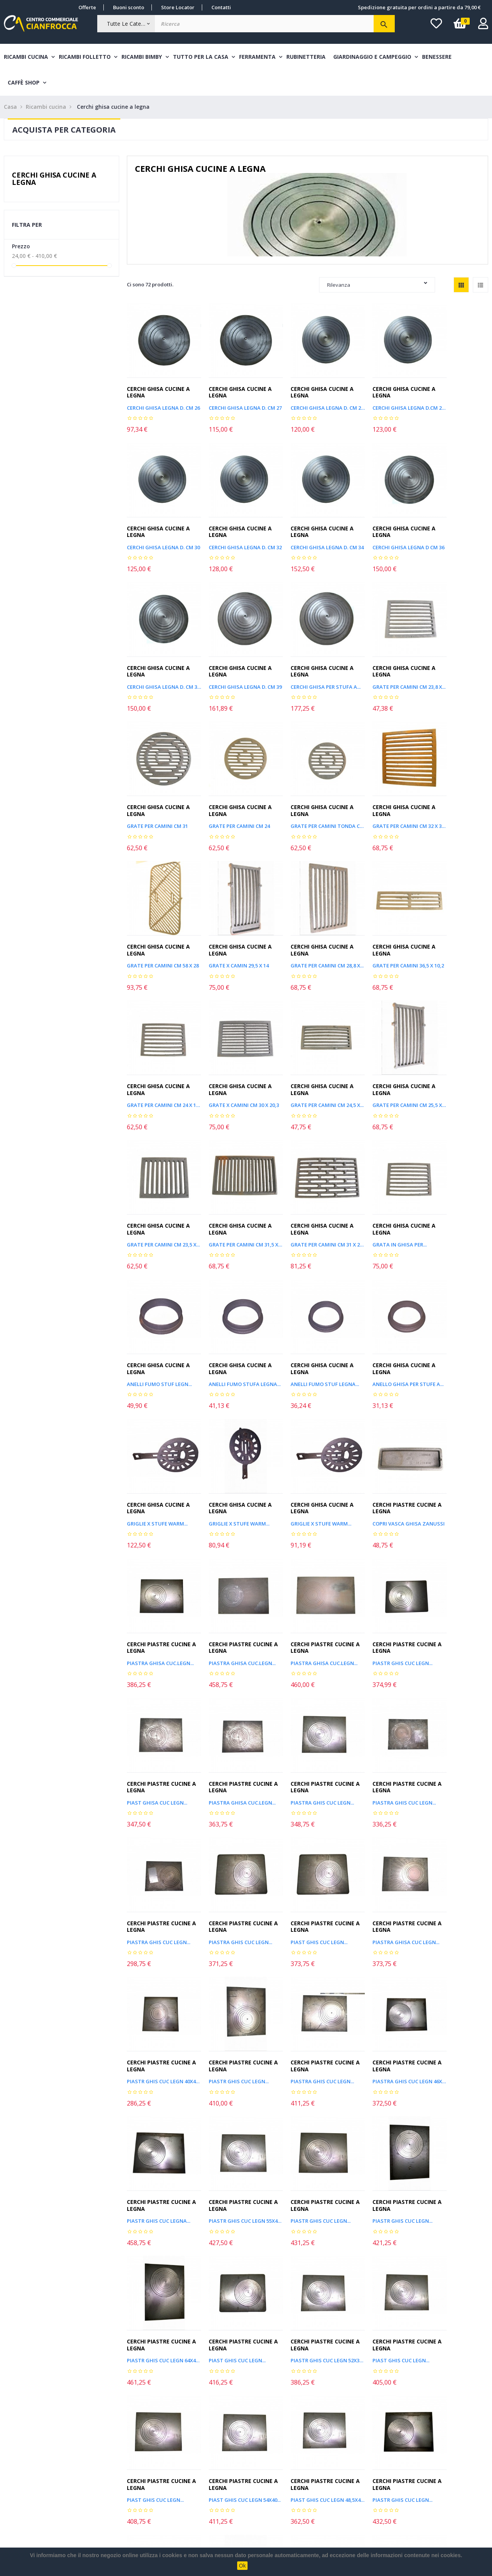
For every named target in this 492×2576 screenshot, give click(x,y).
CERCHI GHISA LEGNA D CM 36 (307, 530)
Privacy (210, 2513)
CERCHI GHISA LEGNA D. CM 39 (455, 530)
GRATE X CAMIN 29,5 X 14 (304, 793)
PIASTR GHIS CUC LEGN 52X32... (381, 1844)
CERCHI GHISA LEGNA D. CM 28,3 (307, 399)
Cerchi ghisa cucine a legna (54, 178)
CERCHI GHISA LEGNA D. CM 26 (160, 399)
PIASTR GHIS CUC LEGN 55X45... (381, 1713)
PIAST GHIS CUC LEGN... (229, 1582)
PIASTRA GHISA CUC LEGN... (307, 1582)
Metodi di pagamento (129, 2469)
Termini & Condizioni (128, 2483)
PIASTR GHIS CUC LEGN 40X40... (381, 1582)
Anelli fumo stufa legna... (455, 1056)
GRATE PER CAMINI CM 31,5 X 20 (160, 1056)
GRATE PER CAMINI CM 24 (378, 662)
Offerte (87, 7)
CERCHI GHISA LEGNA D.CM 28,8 (381, 399)
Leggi (314, 2399)
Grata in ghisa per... (301, 1056)
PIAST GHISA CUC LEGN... (157, 1450)
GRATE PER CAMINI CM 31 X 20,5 (234, 1056)
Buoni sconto (128, 7)
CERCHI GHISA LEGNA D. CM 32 (160, 530)
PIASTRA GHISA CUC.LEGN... (234, 1319)
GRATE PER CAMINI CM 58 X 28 (234, 793)
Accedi (12, 2498)
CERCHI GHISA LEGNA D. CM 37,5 (381, 530)
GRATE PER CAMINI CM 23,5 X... (455, 925)
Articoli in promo (221, 2469)
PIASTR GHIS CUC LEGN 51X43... (381, 2107)
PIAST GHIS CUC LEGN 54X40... (234, 1976)
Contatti (221, 7)
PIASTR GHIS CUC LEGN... (452, 1319)
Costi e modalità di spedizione (139, 2454)
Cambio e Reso (120, 2498)
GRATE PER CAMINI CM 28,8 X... (381, 793)
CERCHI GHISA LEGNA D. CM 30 (455, 399)
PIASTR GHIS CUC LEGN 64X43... (234, 1844)
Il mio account (21, 2454)
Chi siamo (114, 2513)
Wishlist (13, 2513)
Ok (242, 2566)
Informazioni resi (25, 2483)
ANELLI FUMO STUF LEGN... (380, 1056)
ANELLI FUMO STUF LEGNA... (160, 1187)
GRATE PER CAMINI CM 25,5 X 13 (381, 925)
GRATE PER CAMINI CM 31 (305, 662)
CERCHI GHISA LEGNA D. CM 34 (234, 530)
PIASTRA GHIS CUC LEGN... (306, 1450)
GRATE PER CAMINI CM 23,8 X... (234, 662)
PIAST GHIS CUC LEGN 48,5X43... (307, 1976)
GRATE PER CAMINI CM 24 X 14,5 (160, 925)
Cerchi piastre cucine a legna (159, 1303)
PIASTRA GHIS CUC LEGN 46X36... (234, 1713)
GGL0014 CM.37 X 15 (224, 2239)
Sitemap (211, 2483)
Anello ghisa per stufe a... (234, 1187)
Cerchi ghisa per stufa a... (160, 662)
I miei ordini (18, 2469)
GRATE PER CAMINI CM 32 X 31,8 (160, 793)
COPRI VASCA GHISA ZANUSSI (160, 1319)
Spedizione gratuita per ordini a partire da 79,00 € (419, 7)
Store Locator (177, 7)
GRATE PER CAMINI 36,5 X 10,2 (455, 793)
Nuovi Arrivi (215, 2454)
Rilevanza (377, 284)
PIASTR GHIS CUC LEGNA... (306, 1713)
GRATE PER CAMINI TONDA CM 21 (455, 662)
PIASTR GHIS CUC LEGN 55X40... (455, 1976)
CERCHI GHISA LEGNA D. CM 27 (234, 399)
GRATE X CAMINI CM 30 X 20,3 (234, 925)
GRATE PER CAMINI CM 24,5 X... (307, 925)
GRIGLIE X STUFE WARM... (304, 1187)
